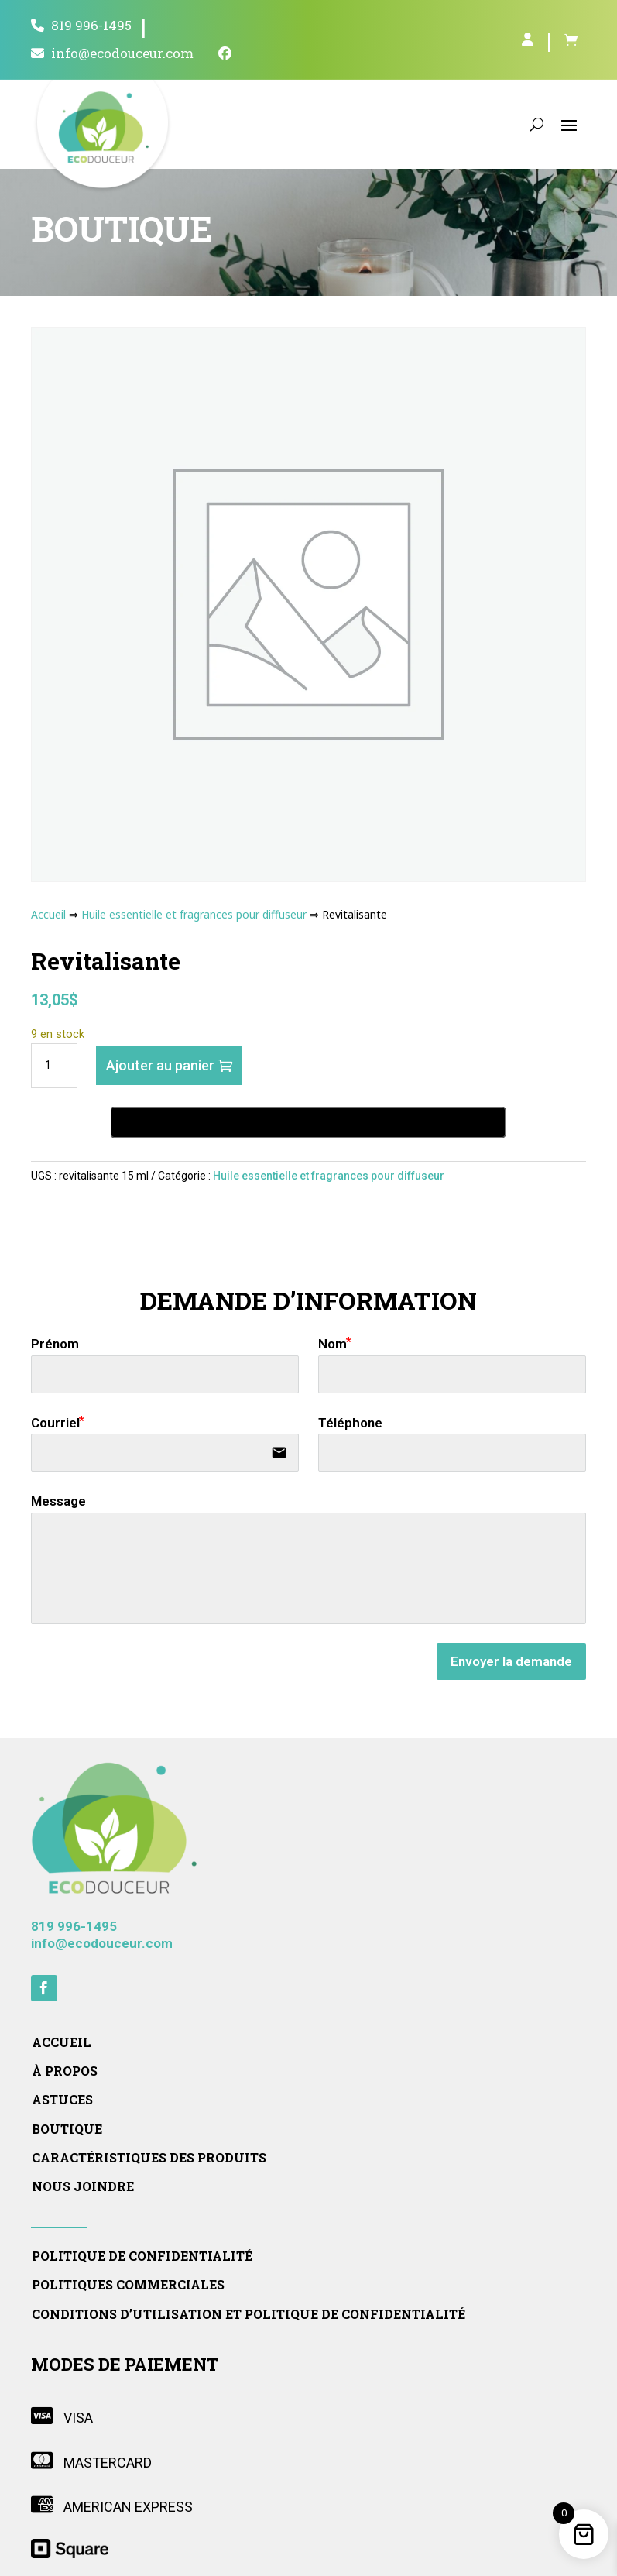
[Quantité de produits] (54, 1065)
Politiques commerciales (128, 2285)
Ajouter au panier (160, 1065)
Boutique (67, 2129)
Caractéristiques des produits (149, 2158)
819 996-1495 (81, 26)
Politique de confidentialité (142, 2256)
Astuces (62, 2099)
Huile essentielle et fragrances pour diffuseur (194, 914)
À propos (65, 2071)
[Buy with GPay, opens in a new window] (308, 1122)
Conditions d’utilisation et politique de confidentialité (248, 2314)
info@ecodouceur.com (112, 54)
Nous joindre (83, 2186)
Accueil (48, 914)
